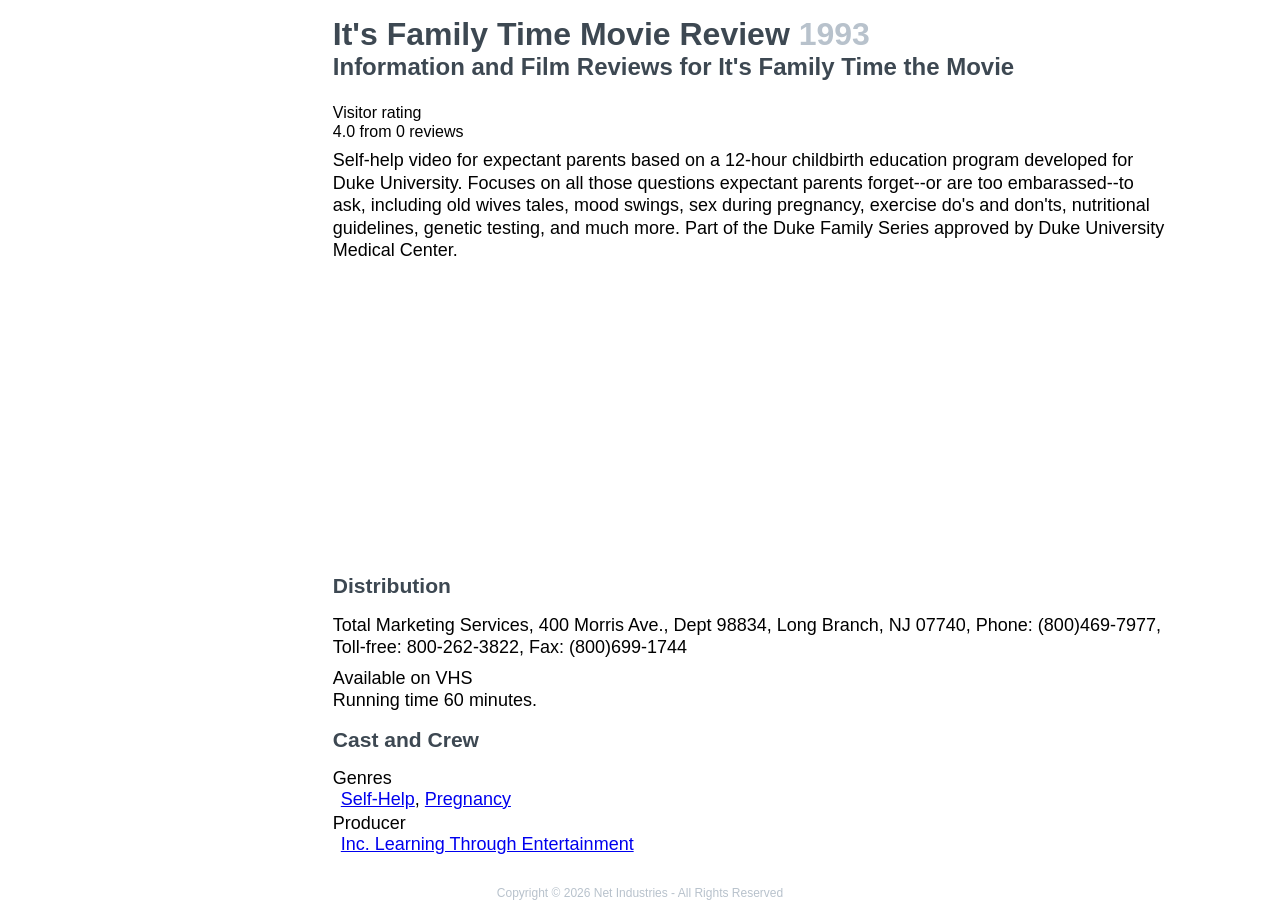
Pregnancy (468, 799)
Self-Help (378, 799)
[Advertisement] (224, 316)
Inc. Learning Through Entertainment (487, 844)
